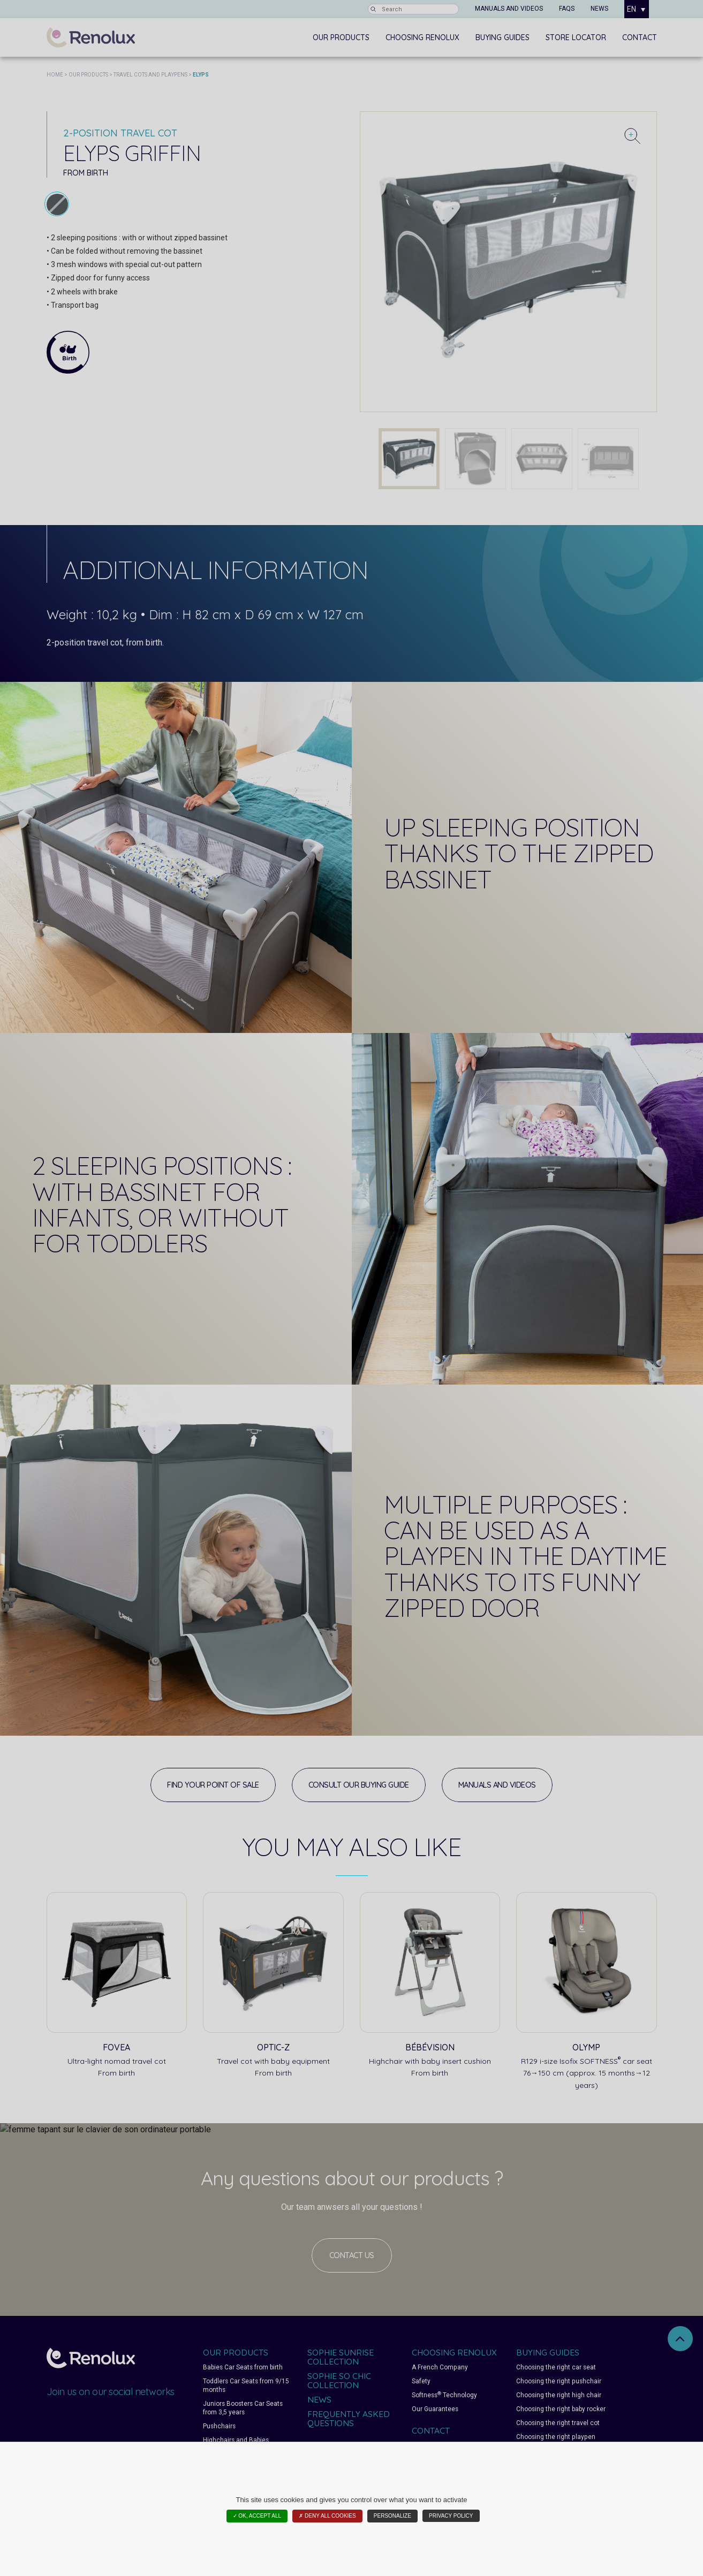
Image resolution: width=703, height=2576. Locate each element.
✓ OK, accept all (257, 2516)
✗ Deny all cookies (327, 2516)
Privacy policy (451, 2516)
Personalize (392, 2516)
